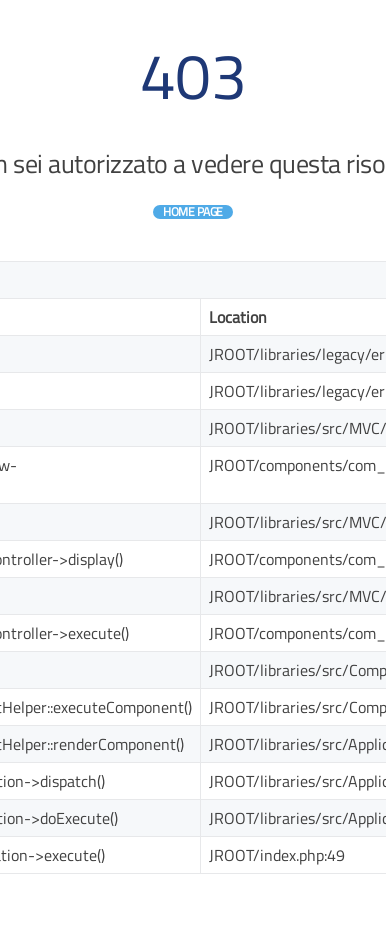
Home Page (193, 211)
